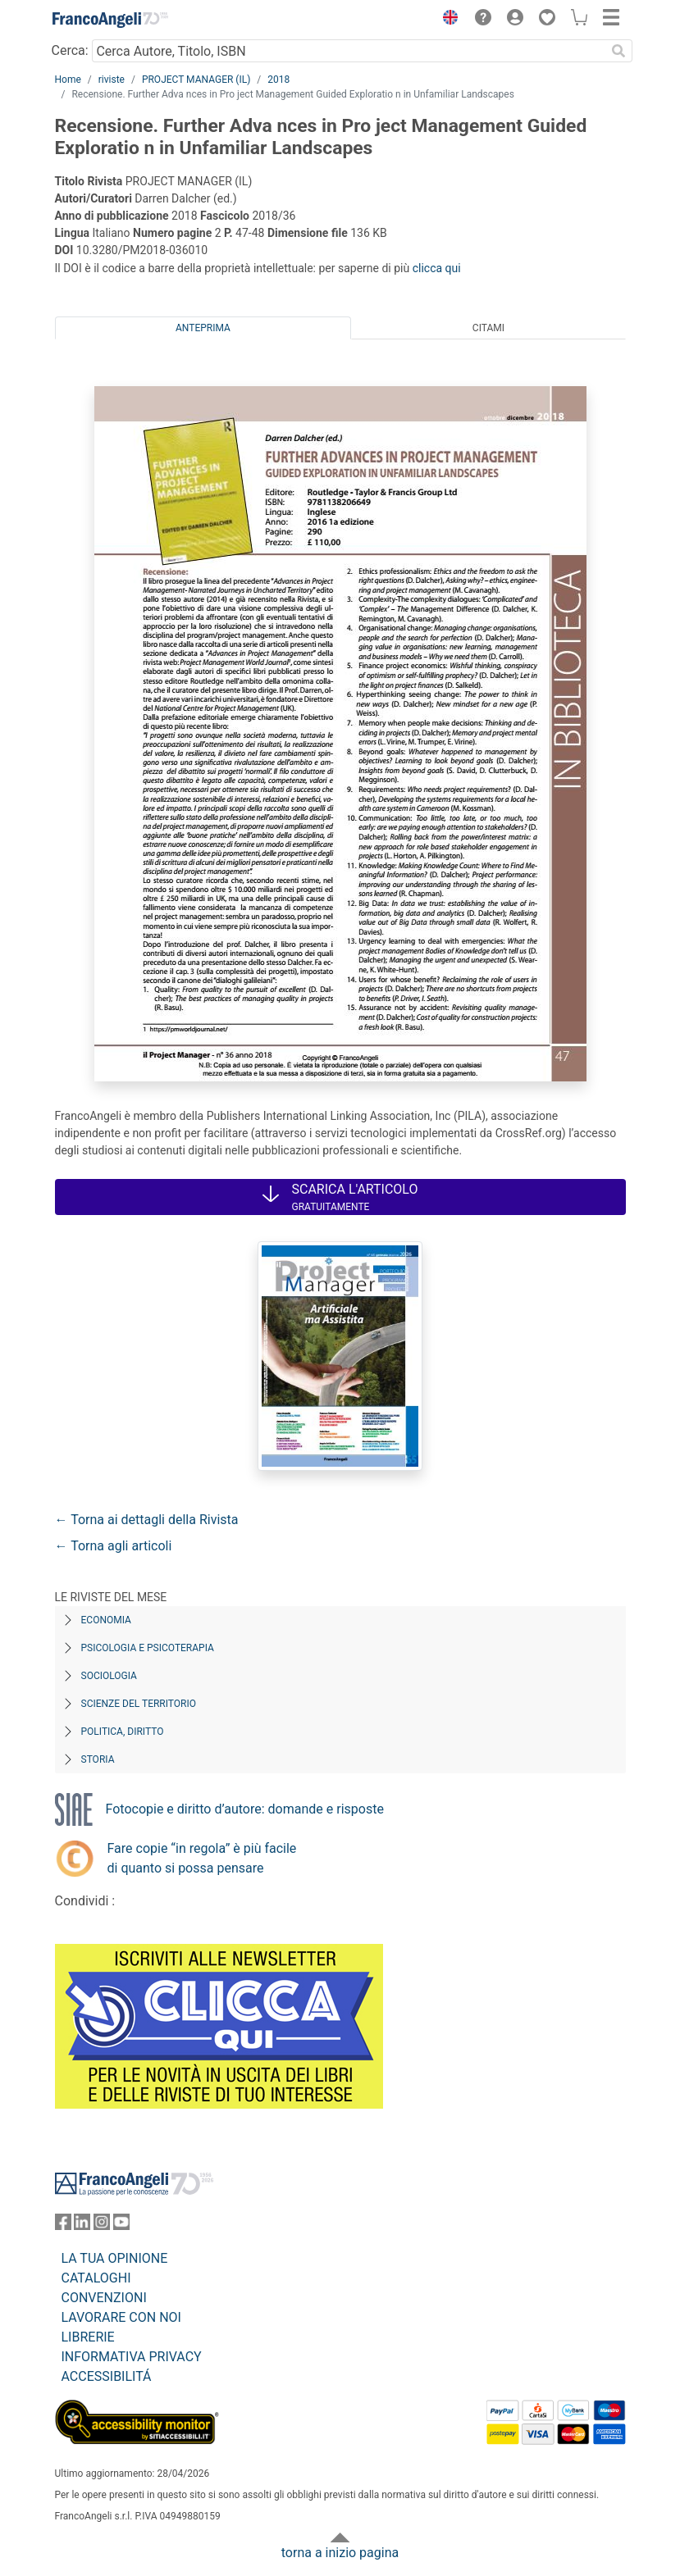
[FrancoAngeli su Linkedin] (82, 2225)
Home (68, 79)
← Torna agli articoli (113, 1546)
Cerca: (70, 50)
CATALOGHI (96, 2278)
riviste (111, 79)
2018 (278, 79)
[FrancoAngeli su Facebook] (63, 2225)
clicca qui (437, 268)
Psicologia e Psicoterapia (147, 1648)
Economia (106, 1620)
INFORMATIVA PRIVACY (132, 2356)
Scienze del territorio (139, 1703)
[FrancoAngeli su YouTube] (121, 2225)
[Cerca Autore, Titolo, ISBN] (349, 50)
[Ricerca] (619, 50)
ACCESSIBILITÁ (107, 2376)
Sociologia (109, 1676)
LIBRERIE (88, 2337)
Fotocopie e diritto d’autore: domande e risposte (245, 1809)
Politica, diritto (122, 1731)
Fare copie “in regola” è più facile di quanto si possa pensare (202, 1858)
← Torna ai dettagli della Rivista (147, 1519)
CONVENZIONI (104, 2297)
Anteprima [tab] (203, 328)
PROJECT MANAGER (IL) (196, 79)
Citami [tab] (488, 328)
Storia (98, 1759)
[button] (447, 20)
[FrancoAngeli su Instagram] (102, 2225)
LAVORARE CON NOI (121, 2317)
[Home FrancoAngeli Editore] (109, 19)
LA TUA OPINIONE (115, 2258)
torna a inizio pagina (340, 2552)
